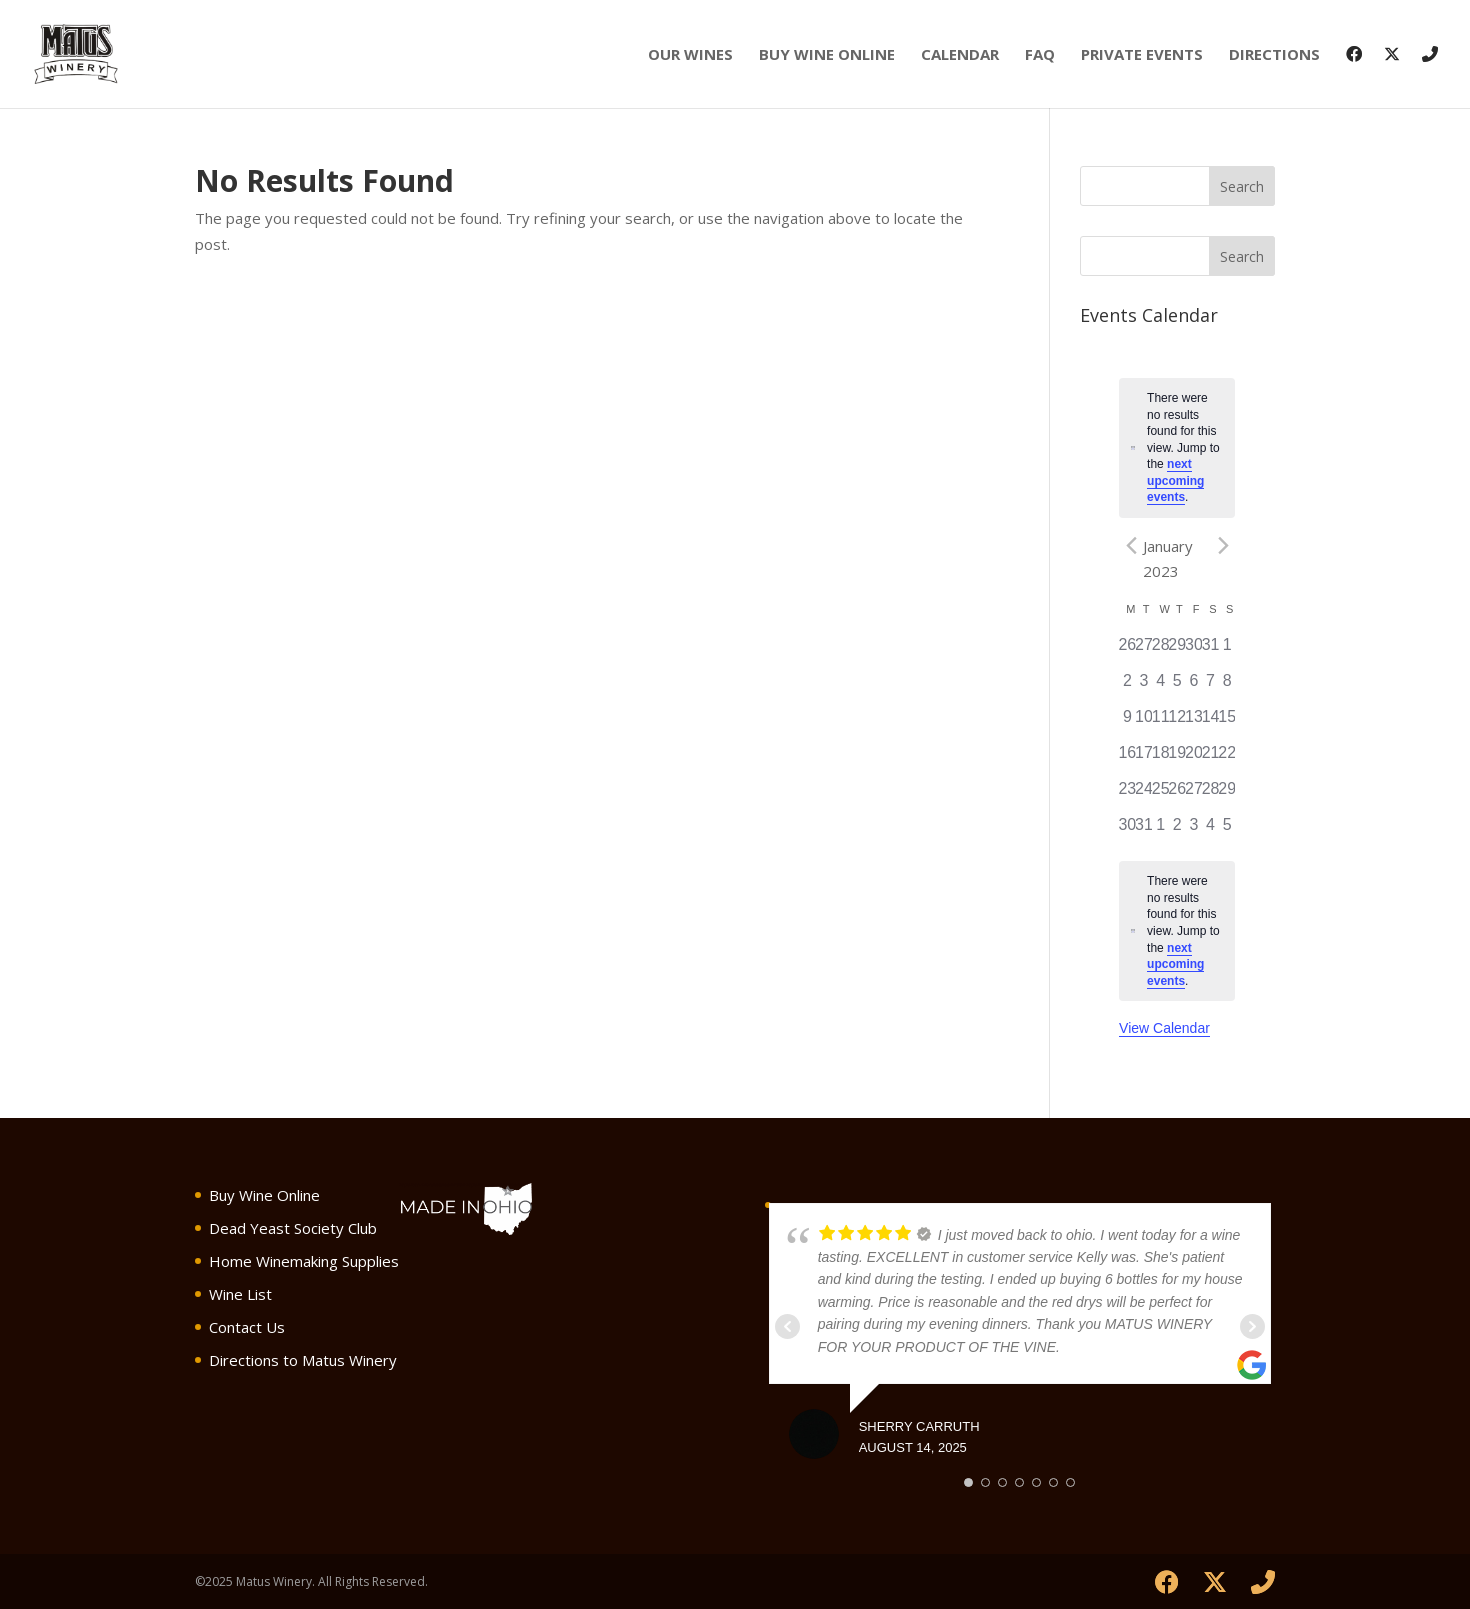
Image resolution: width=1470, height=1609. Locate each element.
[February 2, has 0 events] (1177, 831)
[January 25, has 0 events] (1160, 795)
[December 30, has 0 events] (1194, 651)
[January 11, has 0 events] (1160, 723)
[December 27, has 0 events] (1144, 651)
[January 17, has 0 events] (1144, 759)
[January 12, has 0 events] (1177, 723)
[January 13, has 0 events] (1194, 723)
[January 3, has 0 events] (1144, 687)
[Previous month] (1131, 546)
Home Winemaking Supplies (304, 1261)
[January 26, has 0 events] (1177, 795)
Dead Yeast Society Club (293, 1228)
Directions (1274, 55)
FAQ (1040, 55)
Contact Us (247, 1327)
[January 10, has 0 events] (1144, 723)
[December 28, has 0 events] (1160, 651)
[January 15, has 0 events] (1227, 723)
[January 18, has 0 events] (1160, 759)
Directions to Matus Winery (303, 1360)
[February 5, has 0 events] (1227, 831)
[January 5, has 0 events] (1177, 687)
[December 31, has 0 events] (1210, 651)
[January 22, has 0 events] (1227, 759)
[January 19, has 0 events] (1177, 759)
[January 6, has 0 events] (1194, 687)
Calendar (960, 55)
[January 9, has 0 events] (1127, 723)
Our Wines (690, 55)
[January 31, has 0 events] (1144, 831)
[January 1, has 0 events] (1227, 651)
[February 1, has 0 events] (1160, 831)
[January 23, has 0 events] (1127, 795)
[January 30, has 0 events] (1127, 831)
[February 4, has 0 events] (1210, 831)
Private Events (1142, 55)
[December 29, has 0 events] (1177, 651)
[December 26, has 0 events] (1127, 651)
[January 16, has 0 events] (1127, 759)
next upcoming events (1175, 480)
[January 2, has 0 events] (1127, 687)
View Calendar (1164, 1028)
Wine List (240, 1294)
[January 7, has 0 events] (1210, 687)
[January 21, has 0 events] (1210, 759)
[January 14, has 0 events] (1210, 723)
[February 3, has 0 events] (1194, 831)
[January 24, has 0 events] (1144, 795)
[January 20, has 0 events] (1194, 759)
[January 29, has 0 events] (1227, 795)
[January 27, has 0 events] (1194, 795)
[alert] (1177, 448)
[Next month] (1223, 546)
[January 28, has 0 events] (1210, 795)
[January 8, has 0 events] (1227, 687)
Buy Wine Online (827, 55)
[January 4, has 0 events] (1160, 687)
